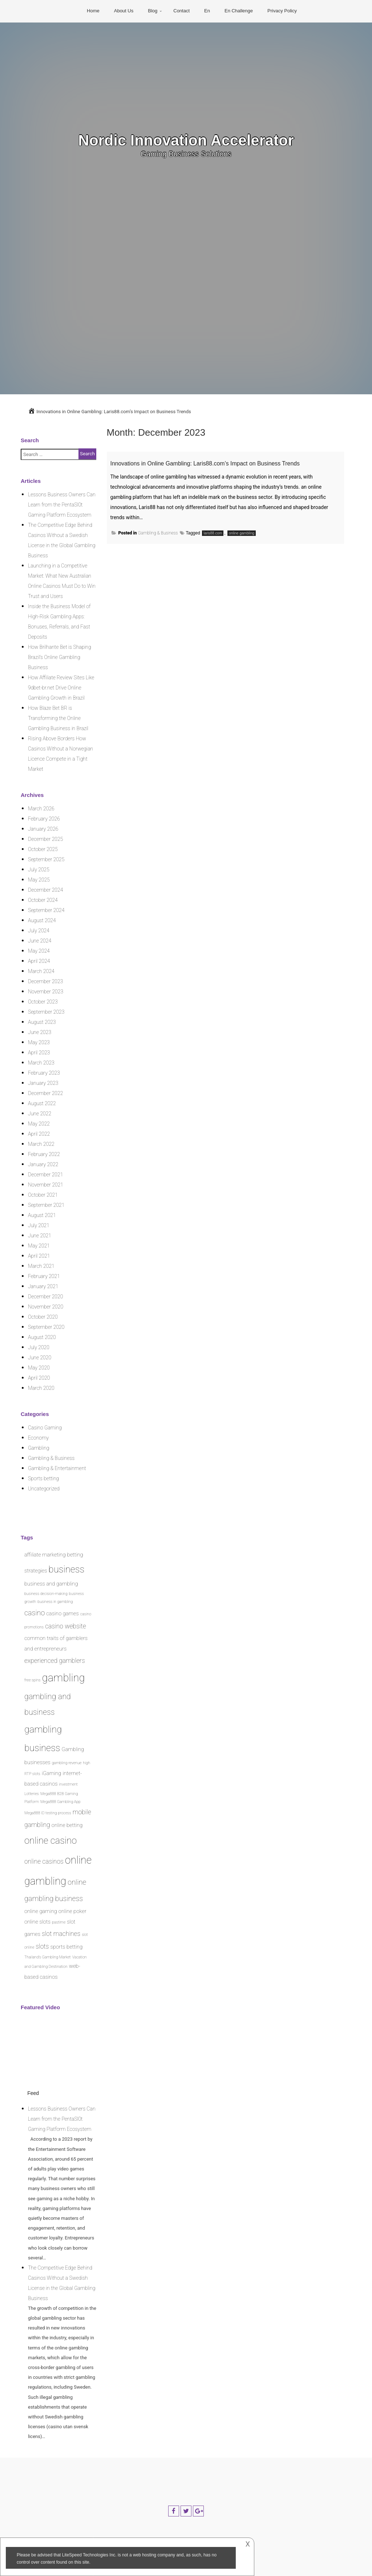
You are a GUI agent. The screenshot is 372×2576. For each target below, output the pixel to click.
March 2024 (41, 971)
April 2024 (39, 961)
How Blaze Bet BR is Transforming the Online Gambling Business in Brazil (58, 718)
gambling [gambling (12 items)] (63, 1678)
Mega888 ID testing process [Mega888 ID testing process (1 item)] (47, 1813)
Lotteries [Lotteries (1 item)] (31, 1793)
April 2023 (39, 1052)
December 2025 (45, 839)
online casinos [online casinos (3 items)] (44, 1861)
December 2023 (45, 981)
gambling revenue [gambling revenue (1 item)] (67, 1763)
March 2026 (41, 808)
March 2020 (41, 1388)
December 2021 (45, 1174)
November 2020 (45, 1307)
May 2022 (39, 1124)
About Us (123, 10)
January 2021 (43, 1286)
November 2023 (45, 991)
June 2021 (39, 1235)
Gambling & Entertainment (57, 1468)
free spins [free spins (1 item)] (32, 1680)
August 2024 (42, 920)
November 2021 (45, 1185)
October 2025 (43, 849)
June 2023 (39, 1032)
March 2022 (41, 1144)
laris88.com (212, 542)
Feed (33, 2093)
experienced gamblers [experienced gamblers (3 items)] (54, 1660)
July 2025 (38, 869)
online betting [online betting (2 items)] (67, 1825)
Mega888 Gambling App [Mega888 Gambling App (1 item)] (60, 1801)
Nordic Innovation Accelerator (186, 140)
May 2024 (39, 951)
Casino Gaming (45, 1428)
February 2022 (44, 1154)
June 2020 (39, 1357)
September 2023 (46, 1012)
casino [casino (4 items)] (34, 1613)
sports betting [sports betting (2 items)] (66, 1947)
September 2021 (46, 1205)
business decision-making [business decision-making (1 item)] (46, 1593)
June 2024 (39, 941)
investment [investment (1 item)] (68, 1784)
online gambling (241, 542)
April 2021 (39, 1256)
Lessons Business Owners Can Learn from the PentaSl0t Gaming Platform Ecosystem (62, 505)
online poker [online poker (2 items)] (72, 1911)
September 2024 (46, 910)
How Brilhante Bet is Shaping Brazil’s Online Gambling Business (59, 657)
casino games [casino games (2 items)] (62, 1613)
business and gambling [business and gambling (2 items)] (51, 1583)
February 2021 (44, 1276)
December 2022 (45, 1093)
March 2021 (41, 1266)
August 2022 (42, 1103)
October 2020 (43, 1317)
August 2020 (42, 1337)
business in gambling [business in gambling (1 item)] (55, 1601)
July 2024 (38, 930)
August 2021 (42, 1215)
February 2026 (44, 819)
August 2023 (42, 1022)
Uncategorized (44, 1489)
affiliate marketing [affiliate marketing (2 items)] (45, 1554)
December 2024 (45, 890)
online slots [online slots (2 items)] (37, 1921)
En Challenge (239, 10)
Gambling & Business (158, 542)
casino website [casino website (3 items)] (65, 1626)
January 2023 (43, 1083)
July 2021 (38, 1225)
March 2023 (41, 1063)
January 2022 (43, 1164)
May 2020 (39, 1368)
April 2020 (39, 1378)
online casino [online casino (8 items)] (50, 1840)
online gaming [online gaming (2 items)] (40, 1911)
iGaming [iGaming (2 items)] (51, 1773)
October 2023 (43, 1002)
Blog (152, 10)
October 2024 (43, 900)
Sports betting (43, 1478)
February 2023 (44, 1073)
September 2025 (46, 859)
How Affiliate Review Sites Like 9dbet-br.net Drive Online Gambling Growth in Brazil (61, 688)
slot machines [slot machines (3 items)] (61, 1933)
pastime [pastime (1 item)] (58, 1922)
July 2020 (38, 1347)
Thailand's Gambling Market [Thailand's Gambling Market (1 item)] (47, 1957)
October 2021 (43, 1195)
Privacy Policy (282, 10)
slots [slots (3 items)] (42, 1946)
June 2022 (39, 1113)
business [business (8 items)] (67, 1569)
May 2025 (39, 880)
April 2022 (39, 1134)
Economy (38, 1438)
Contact (181, 10)
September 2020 (46, 1327)
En (207, 10)
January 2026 (43, 829)
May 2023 (39, 1042)
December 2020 (45, 1296)
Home (93, 10)
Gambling (38, 1448)
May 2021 (39, 1246)
